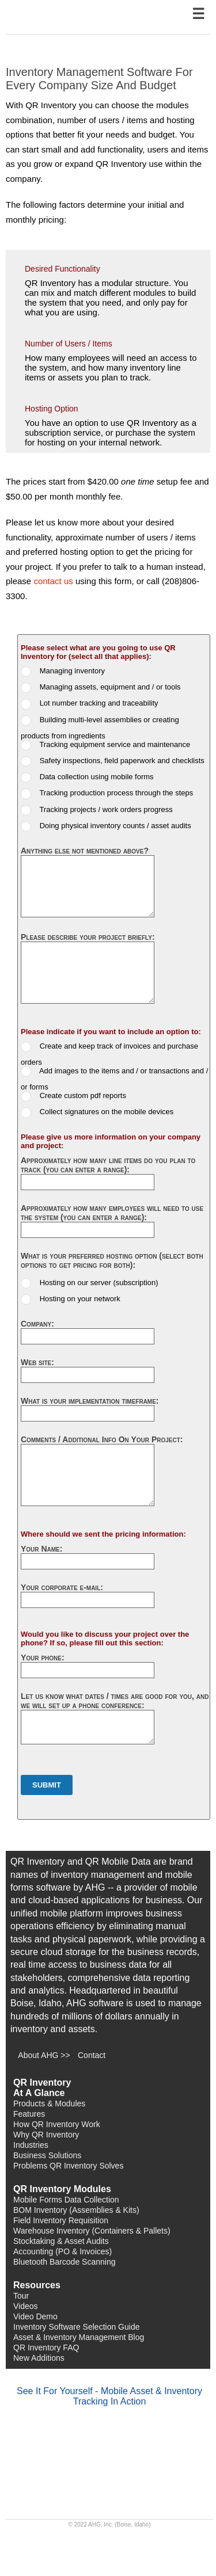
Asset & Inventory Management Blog (78, 2337)
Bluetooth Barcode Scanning (64, 2261)
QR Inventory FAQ (46, 2347)
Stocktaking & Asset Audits (61, 2241)
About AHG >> (44, 2055)
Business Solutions (47, 2155)
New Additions (39, 2357)
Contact (91, 2055)
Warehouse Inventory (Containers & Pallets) (91, 2230)
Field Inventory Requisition (60, 2220)
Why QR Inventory (46, 2134)
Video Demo (35, 2316)
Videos (25, 2306)
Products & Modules (49, 2103)
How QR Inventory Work (56, 2124)
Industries (30, 2145)
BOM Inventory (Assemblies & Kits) (76, 2210)
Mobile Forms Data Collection (66, 2199)
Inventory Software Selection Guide (76, 2326)
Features (29, 2113)
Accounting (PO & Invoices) (62, 2251)
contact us (53, 581)
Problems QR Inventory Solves (68, 2165)
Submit (46, 1785)
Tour (21, 2295)
